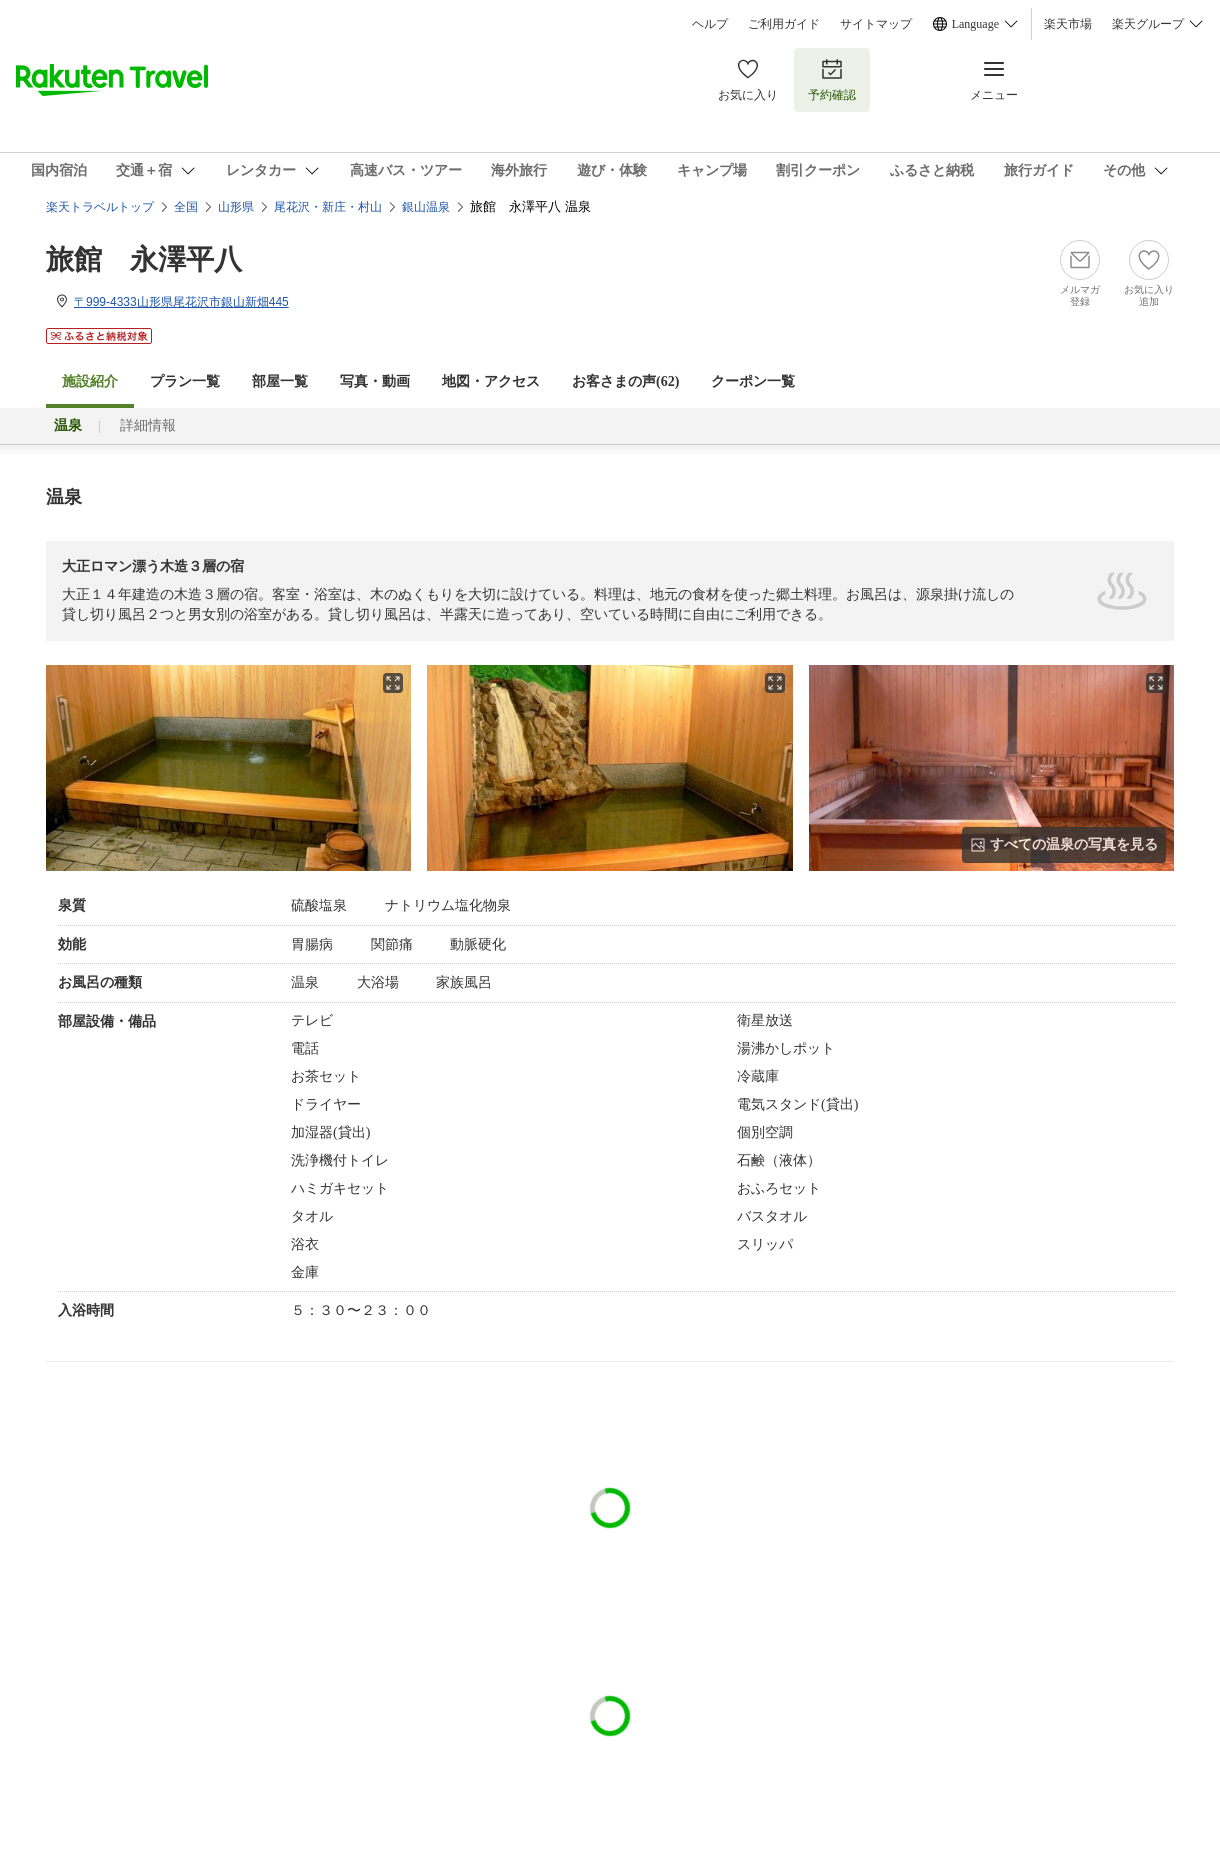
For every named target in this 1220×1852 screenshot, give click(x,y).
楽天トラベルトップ (100, 207)
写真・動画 (375, 381)
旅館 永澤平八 (144, 259)
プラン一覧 (185, 381)
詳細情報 (148, 425)
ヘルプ (710, 24)
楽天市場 (1068, 24)
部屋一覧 (280, 381)
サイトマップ (876, 24)
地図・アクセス (491, 381)
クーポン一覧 (753, 381)
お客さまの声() (625, 381)
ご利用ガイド (784, 24)
